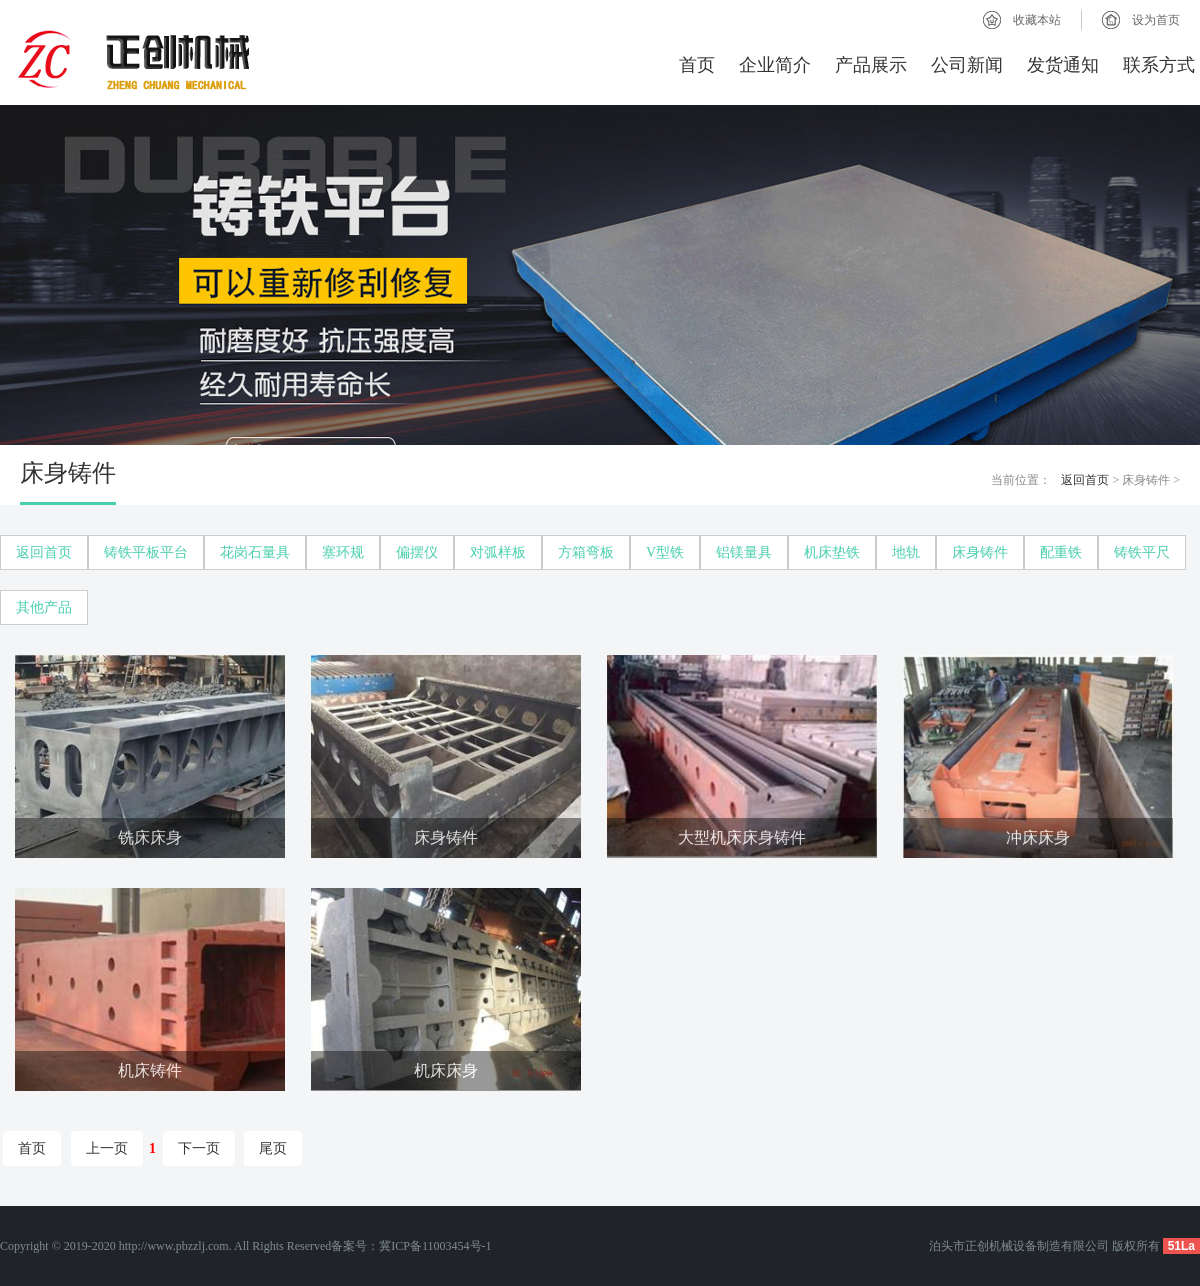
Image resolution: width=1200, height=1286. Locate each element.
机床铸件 (150, 1070)
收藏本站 (1037, 20)
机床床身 (446, 1070)
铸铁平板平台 (146, 552)
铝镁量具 (744, 552)
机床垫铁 (832, 552)
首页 (697, 65)
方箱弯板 (586, 552)
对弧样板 (498, 552)
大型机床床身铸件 (742, 837)
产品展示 (871, 65)
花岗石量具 (255, 552)
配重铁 (1061, 552)
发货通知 (1063, 65)
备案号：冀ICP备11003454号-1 (411, 1246)
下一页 (199, 1148)
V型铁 (665, 552)
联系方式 (1159, 65)
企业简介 (775, 65)
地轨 (906, 552)
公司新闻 (967, 65)
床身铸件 (980, 552)
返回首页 (1085, 480)
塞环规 (343, 552)
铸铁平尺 (1142, 552)
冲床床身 (1038, 837)
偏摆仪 (417, 552)
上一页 (107, 1148)
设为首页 (1156, 20)
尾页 (273, 1148)
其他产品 (44, 607)
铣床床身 (150, 837)
